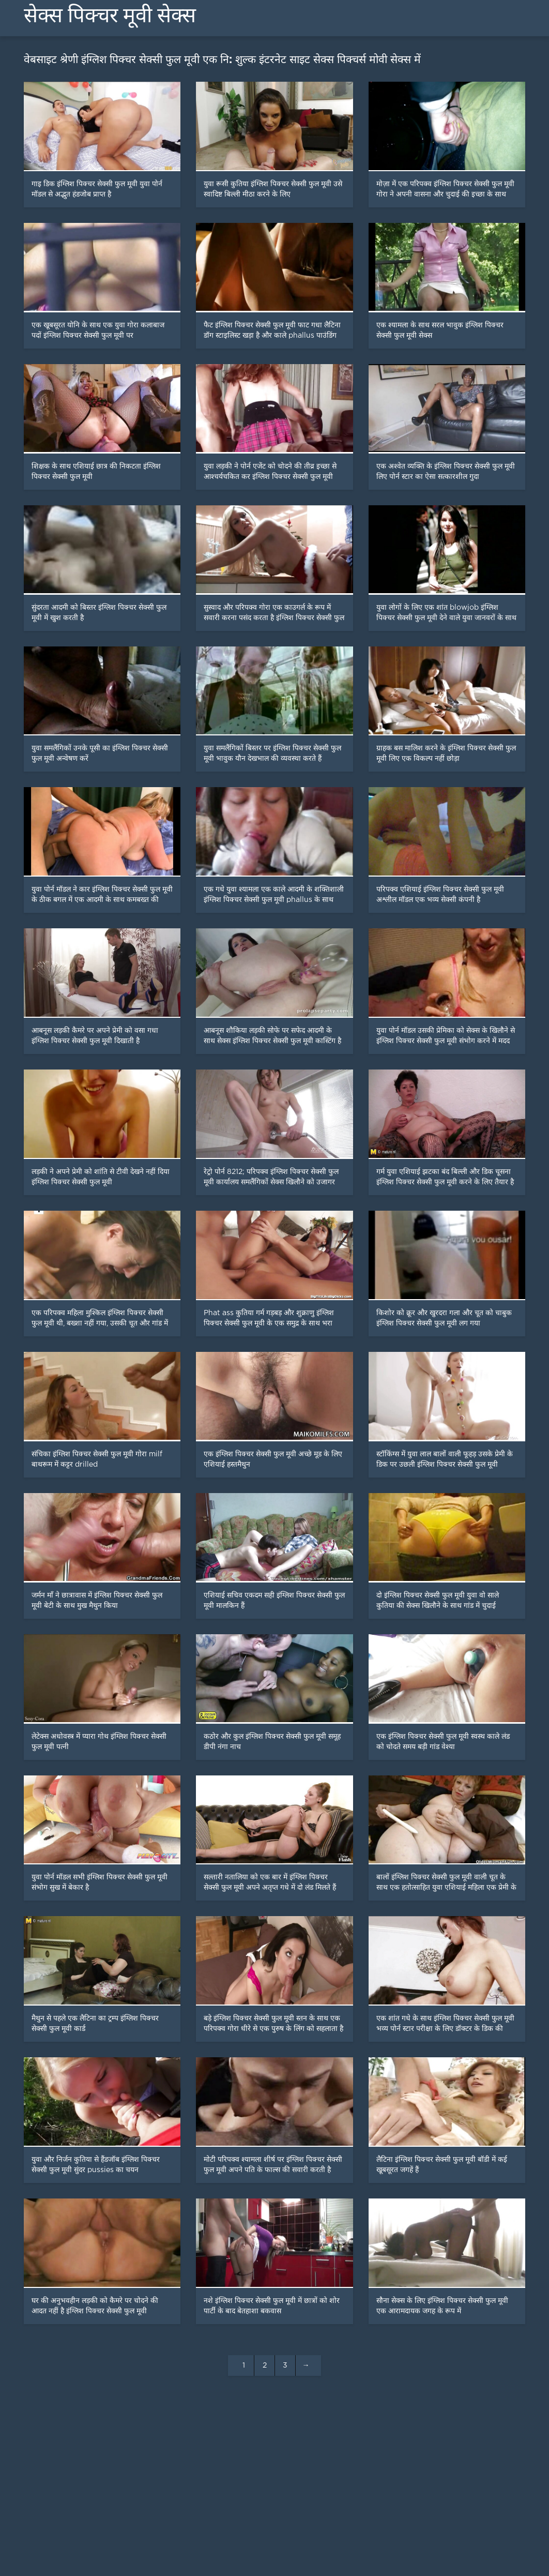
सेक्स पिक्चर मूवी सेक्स (110, 15)
